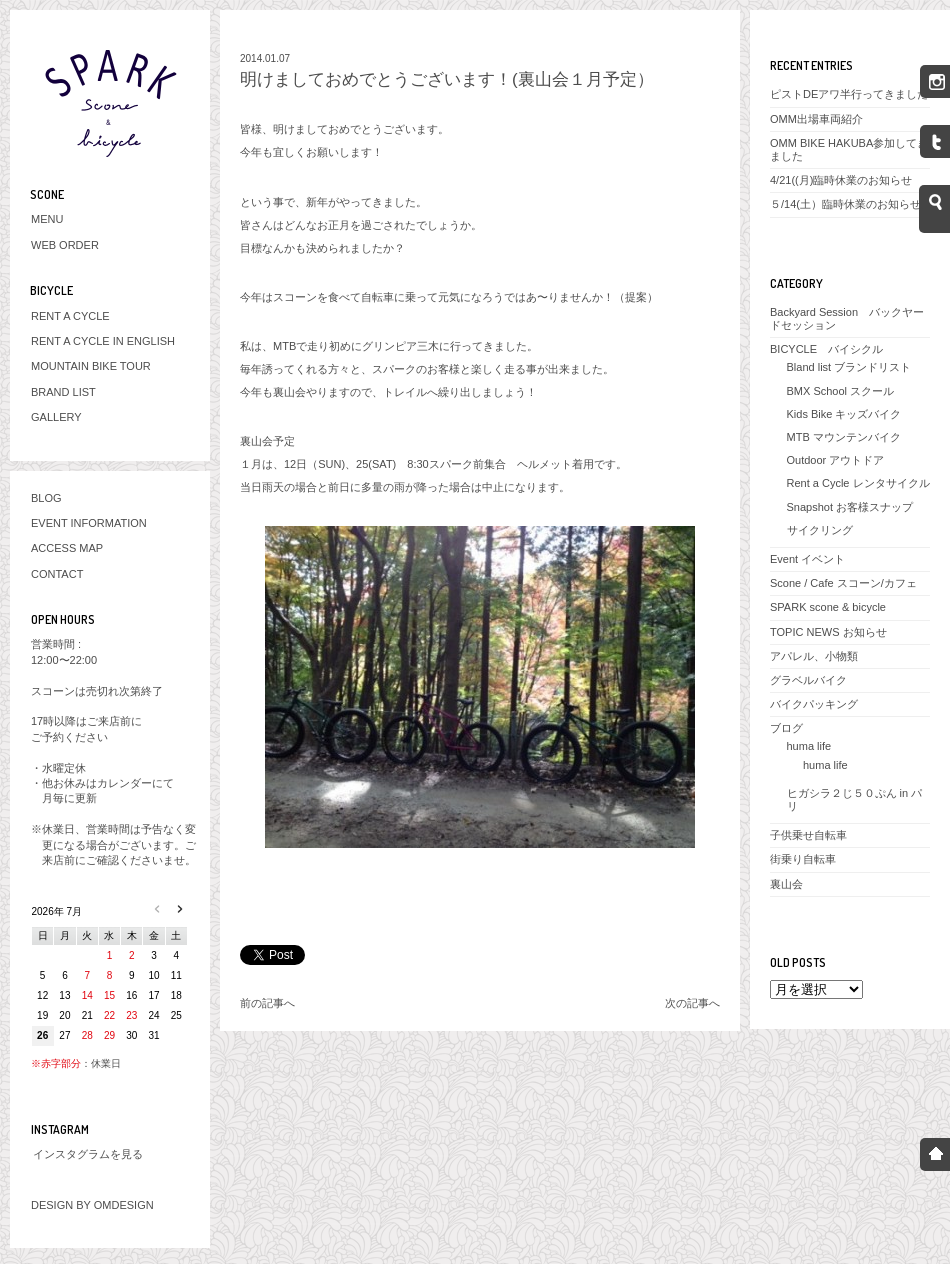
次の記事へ (692, 1003)
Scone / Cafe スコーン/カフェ (843, 583)
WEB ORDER (65, 245)
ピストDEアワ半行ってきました (849, 94)
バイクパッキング (814, 704)
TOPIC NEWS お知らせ (828, 632)
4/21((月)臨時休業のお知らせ (841, 180)
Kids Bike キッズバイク (844, 414)
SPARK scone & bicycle (828, 607)
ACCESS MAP (67, 548)
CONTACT (57, 574)
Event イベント (807, 559)
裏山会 (786, 884)
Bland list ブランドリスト (849, 367)
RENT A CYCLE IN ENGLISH (103, 341)
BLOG (46, 498)
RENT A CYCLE (70, 316)
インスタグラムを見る (88, 1154)
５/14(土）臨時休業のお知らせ (845, 204)
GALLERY (56, 417)
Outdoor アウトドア (836, 460)
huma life (809, 746)
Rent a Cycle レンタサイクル (858, 483)
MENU (47, 219)
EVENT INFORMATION (89, 523)
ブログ (786, 728)
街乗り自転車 (803, 859)
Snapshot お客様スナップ (850, 507)
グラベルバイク (808, 680)
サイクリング (820, 530)
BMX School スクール (841, 391)
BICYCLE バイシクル (826, 349)
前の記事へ (267, 1003)
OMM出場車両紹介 (816, 119)
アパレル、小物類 (814, 656)
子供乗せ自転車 (808, 835)
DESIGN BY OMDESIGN (92, 1205)
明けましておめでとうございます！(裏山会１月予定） (447, 79)
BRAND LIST (63, 392)
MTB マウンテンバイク (844, 437)
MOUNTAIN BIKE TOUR (91, 366)
